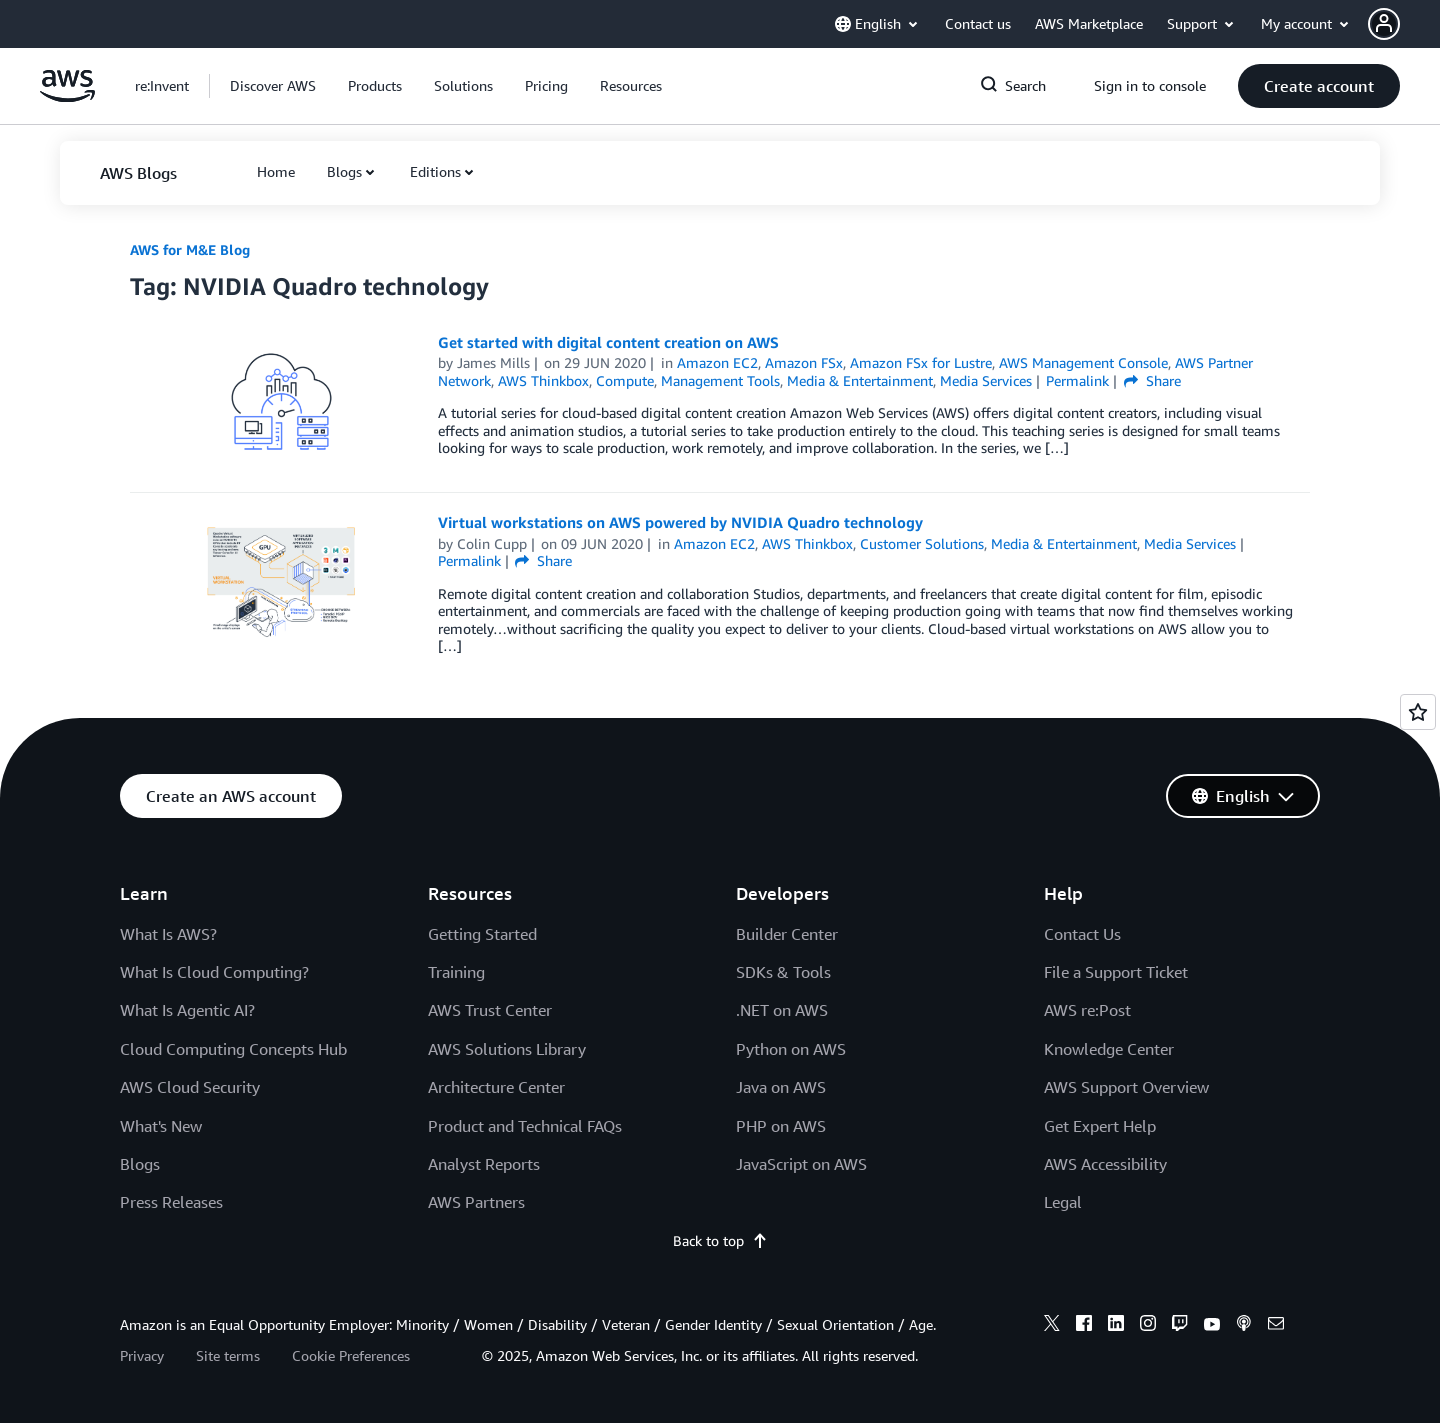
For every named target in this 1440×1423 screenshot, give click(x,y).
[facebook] (1084, 1326)
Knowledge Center (1109, 1049)
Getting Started (482, 934)
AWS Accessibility (1105, 1164)
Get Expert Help (1100, 1126)
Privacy (142, 1355)
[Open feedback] (1418, 712)
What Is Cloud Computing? (214, 972)
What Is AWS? (168, 934)
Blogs (344, 171)
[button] (1404, 24)
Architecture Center (496, 1087)
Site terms (228, 1355)
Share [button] (1152, 380)
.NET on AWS (782, 1010)
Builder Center (787, 934)
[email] (1276, 1326)
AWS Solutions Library (507, 1049)
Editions (435, 171)
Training (456, 972)
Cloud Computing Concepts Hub (233, 1049)
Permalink (1077, 380)
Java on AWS (781, 1087)
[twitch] (1180, 1326)
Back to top (720, 1240)
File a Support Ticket (1116, 972)
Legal (1063, 1202)
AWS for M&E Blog (190, 249)
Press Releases (171, 1202)
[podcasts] (1244, 1326)
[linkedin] (1116, 1326)
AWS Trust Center (490, 1010)
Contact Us (1082, 934)
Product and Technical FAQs (525, 1126)
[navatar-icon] (1384, 24)
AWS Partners (476, 1202)
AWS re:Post (1087, 1010)
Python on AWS (791, 1049)
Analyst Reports (484, 1164)
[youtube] (1212, 1326)
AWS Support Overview (1126, 1087)
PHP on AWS (781, 1126)
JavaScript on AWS (801, 1164)
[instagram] (1148, 1326)
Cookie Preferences (351, 1355)
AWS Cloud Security (190, 1087)
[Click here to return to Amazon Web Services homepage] (67, 96)
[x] (1052, 1326)
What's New (161, 1126)
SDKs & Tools (783, 972)
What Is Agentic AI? (187, 1010)
